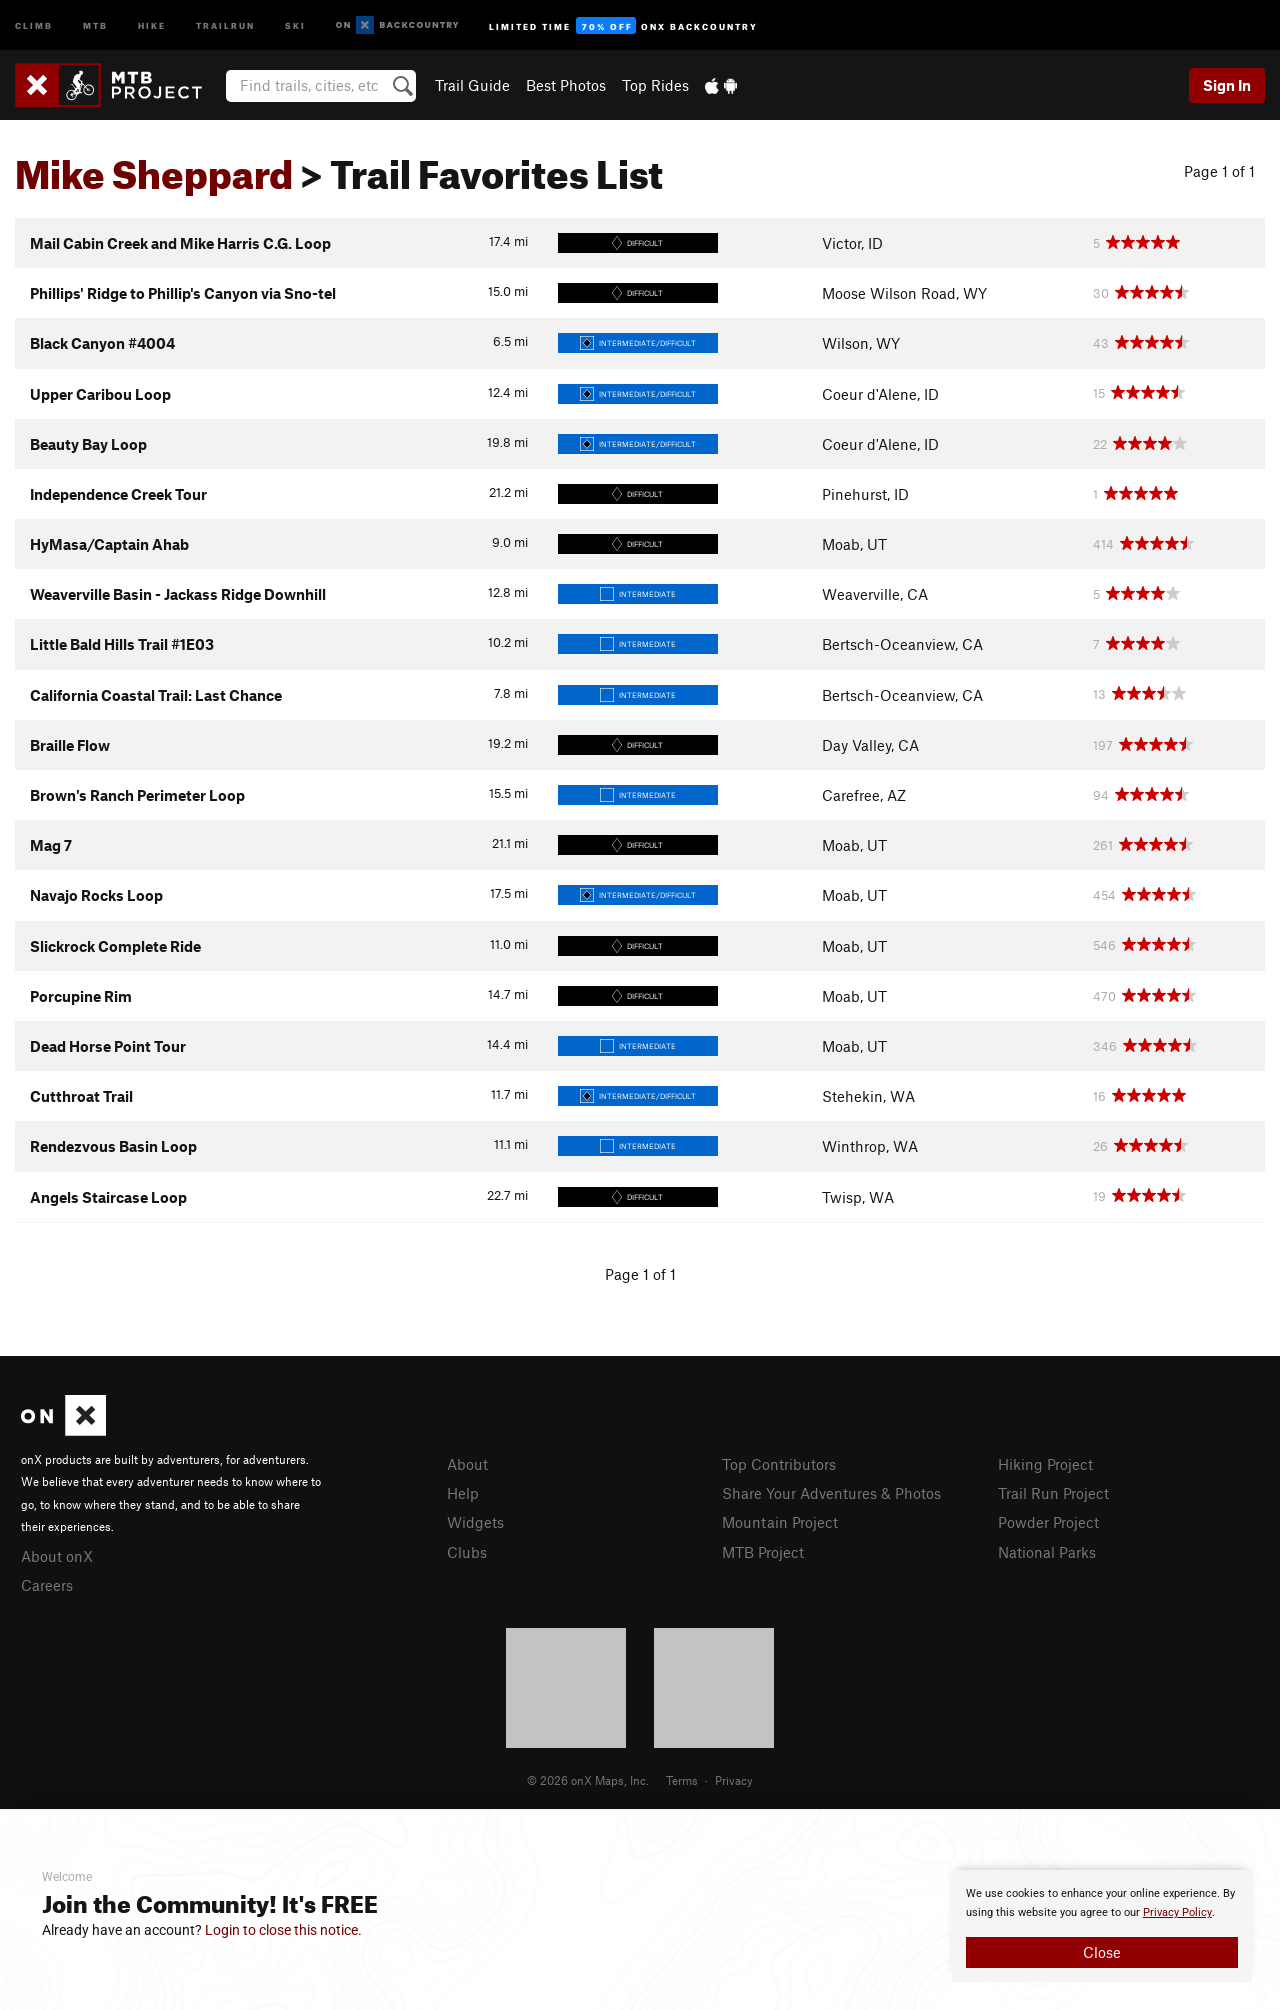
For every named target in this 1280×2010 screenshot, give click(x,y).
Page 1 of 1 (1219, 171)
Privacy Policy (1177, 1912)
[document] (1102, 1926)
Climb (34, 24)
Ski (295, 24)
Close (1102, 1952)
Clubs (467, 1552)
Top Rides (655, 85)
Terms (682, 1780)
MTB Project (763, 1552)
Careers (47, 1585)
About (467, 1464)
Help (463, 1493)
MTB (95, 24)
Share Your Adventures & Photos (831, 1493)
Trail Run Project (1053, 1493)
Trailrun (225, 24)
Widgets (475, 1522)
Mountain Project (780, 1522)
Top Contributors (779, 1464)
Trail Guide (472, 85)
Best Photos (566, 85)
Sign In (1227, 85)
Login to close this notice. (283, 1930)
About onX (57, 1556)
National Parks (1047, 1552)
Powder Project (1048, 1522)
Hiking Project (1045, 1464)
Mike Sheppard (154, 167)
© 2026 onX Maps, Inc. (588, 1780)
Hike (152, 24)
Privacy (734, 1780)
